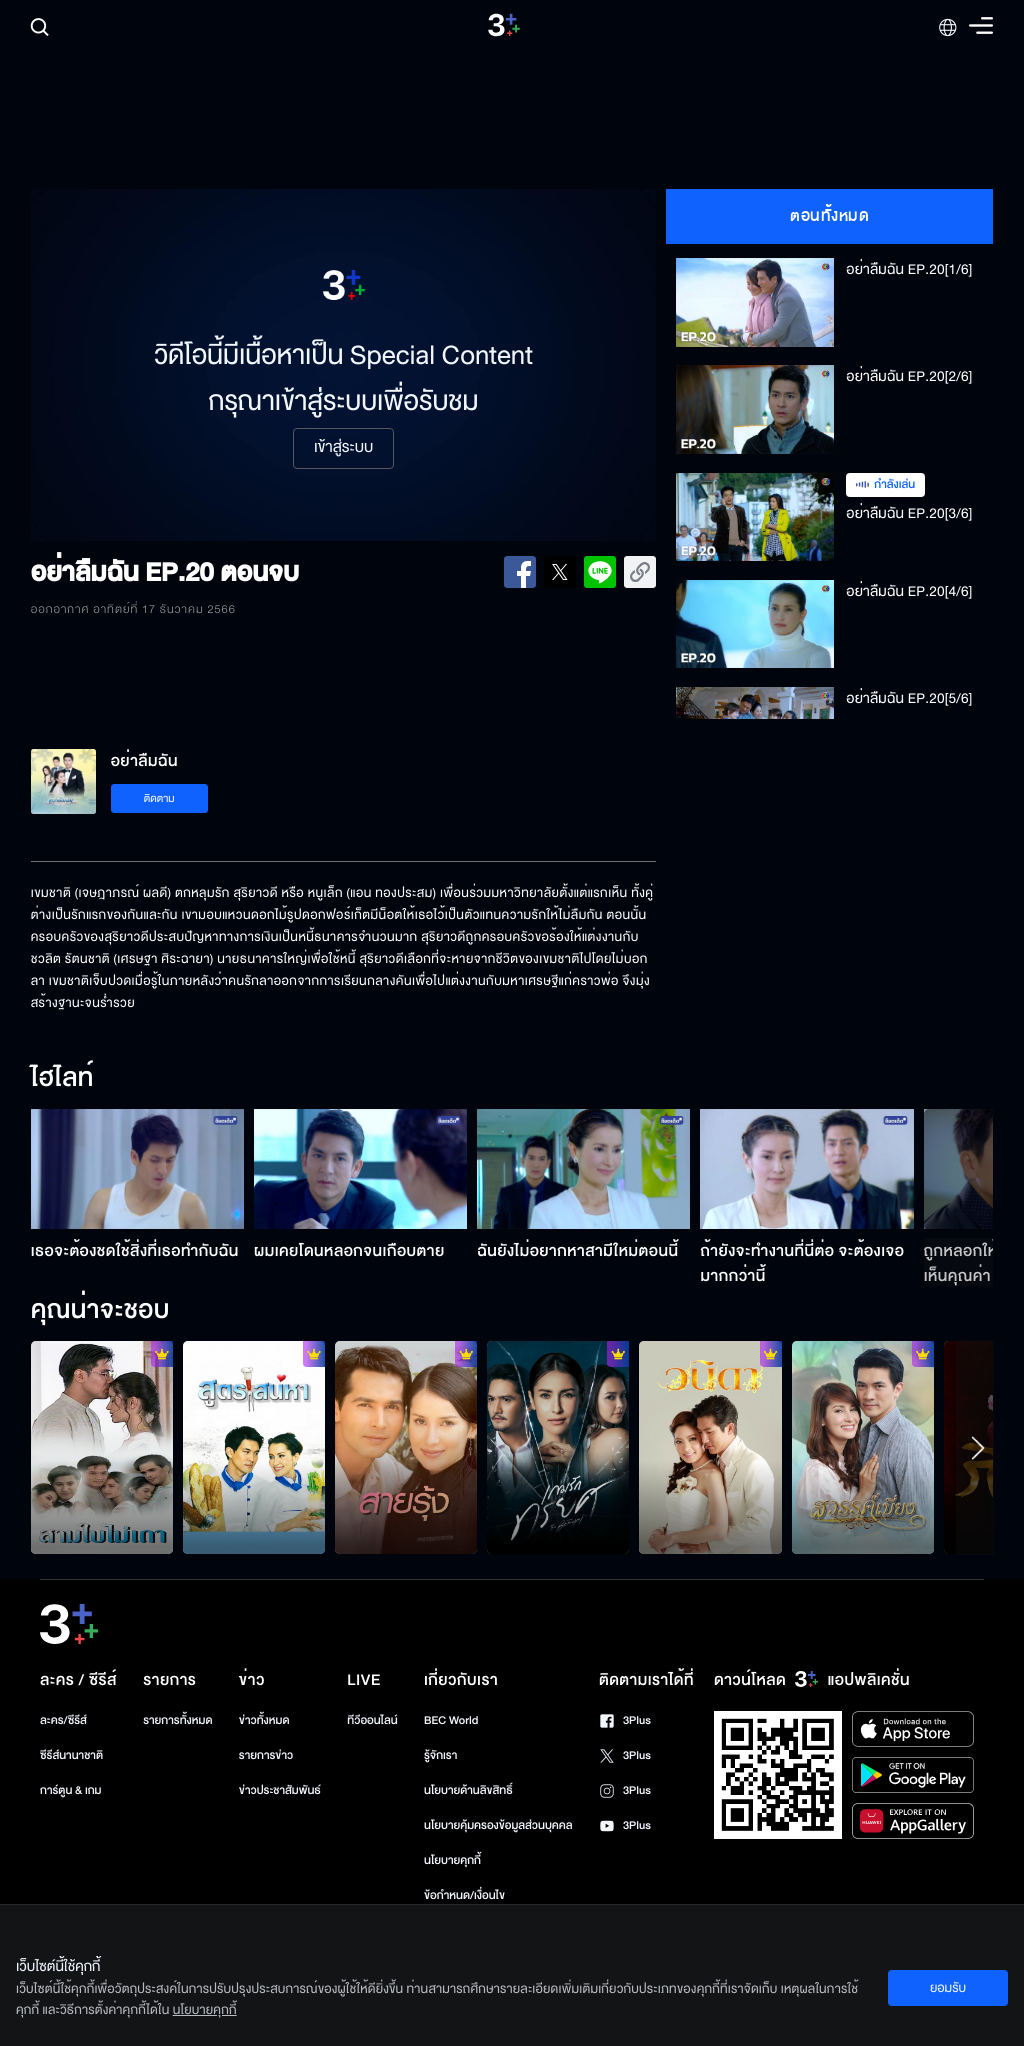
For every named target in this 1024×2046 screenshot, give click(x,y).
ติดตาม (159, 798)
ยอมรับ (948, 1988)
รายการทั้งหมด (177, 1720)
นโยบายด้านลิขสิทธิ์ (468, 1790)
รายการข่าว (266, 1755)
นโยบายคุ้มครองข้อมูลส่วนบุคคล (498, 1825)
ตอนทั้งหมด (829, 216)
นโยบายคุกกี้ (452, 1860)
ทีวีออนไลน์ (372, 1720)
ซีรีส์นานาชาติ (71, 1755)
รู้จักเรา (440, 1755)
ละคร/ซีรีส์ (63, 1720)
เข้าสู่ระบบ (343, 448)
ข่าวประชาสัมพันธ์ (280, 1790)
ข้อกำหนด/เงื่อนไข (464, 1895)
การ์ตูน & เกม (71, 1790)
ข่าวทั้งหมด (264, 1720)
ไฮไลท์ (62, 1079)
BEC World (451, 1720)
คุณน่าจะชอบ (100, 1311)
